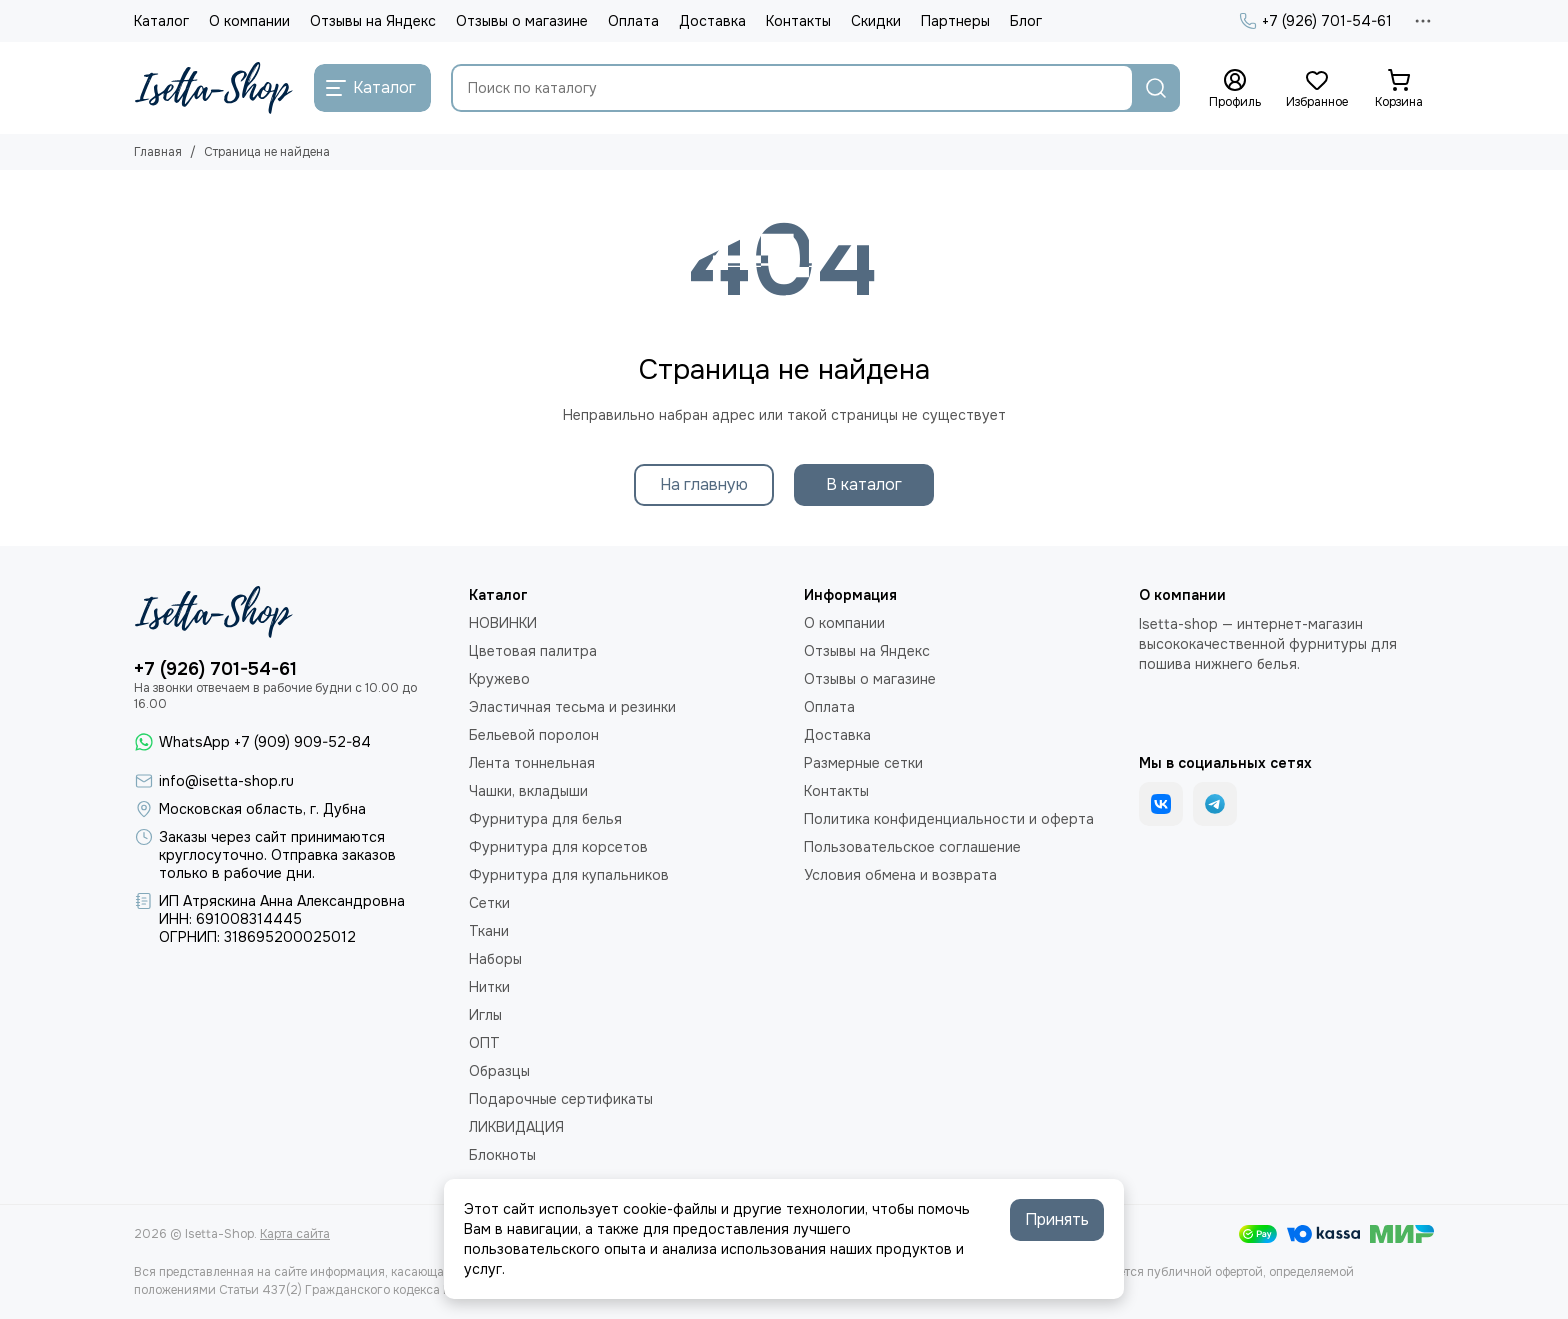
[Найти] (1156, 88)
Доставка (712, 21)
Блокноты (502, 1155)
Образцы (499, 1071)
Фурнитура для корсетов (558, 847)
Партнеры (955, 21)
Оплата (633, 21)
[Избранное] (1317, 89)
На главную (704, 484)
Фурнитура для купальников (569, 875)
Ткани (489, 931)
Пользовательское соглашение (912, 847)
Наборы (495, 959)
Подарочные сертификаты (561, 1099)
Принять (1057, 1219)
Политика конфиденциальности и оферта (949, 819)
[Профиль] (1235, 89)
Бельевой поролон (534, 735)
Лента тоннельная (532, 763)
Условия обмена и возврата (900, 875)
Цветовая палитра (533, 651)
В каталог (864, 484)
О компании (249, 21)
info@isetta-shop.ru (226, 781)
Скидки (876, 21)
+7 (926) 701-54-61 (1315, 21)
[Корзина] (1399, 89)
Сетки (489, 903)
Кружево (499, 679)
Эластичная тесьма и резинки (572, 707)
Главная (158, 152)
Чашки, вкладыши (528, 791)
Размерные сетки (863, 763)
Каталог (161, 21)
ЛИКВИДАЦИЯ (516, 1127)
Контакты (798, 21)
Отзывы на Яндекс (373, 21)
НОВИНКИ (503, 623)
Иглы (485, 1015)
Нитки (489, 987)
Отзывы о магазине (522, 21)
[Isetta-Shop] (214, 88)
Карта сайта (295, 1234)
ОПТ (484, 1043)
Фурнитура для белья (545, 819)
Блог (1026, 21)
